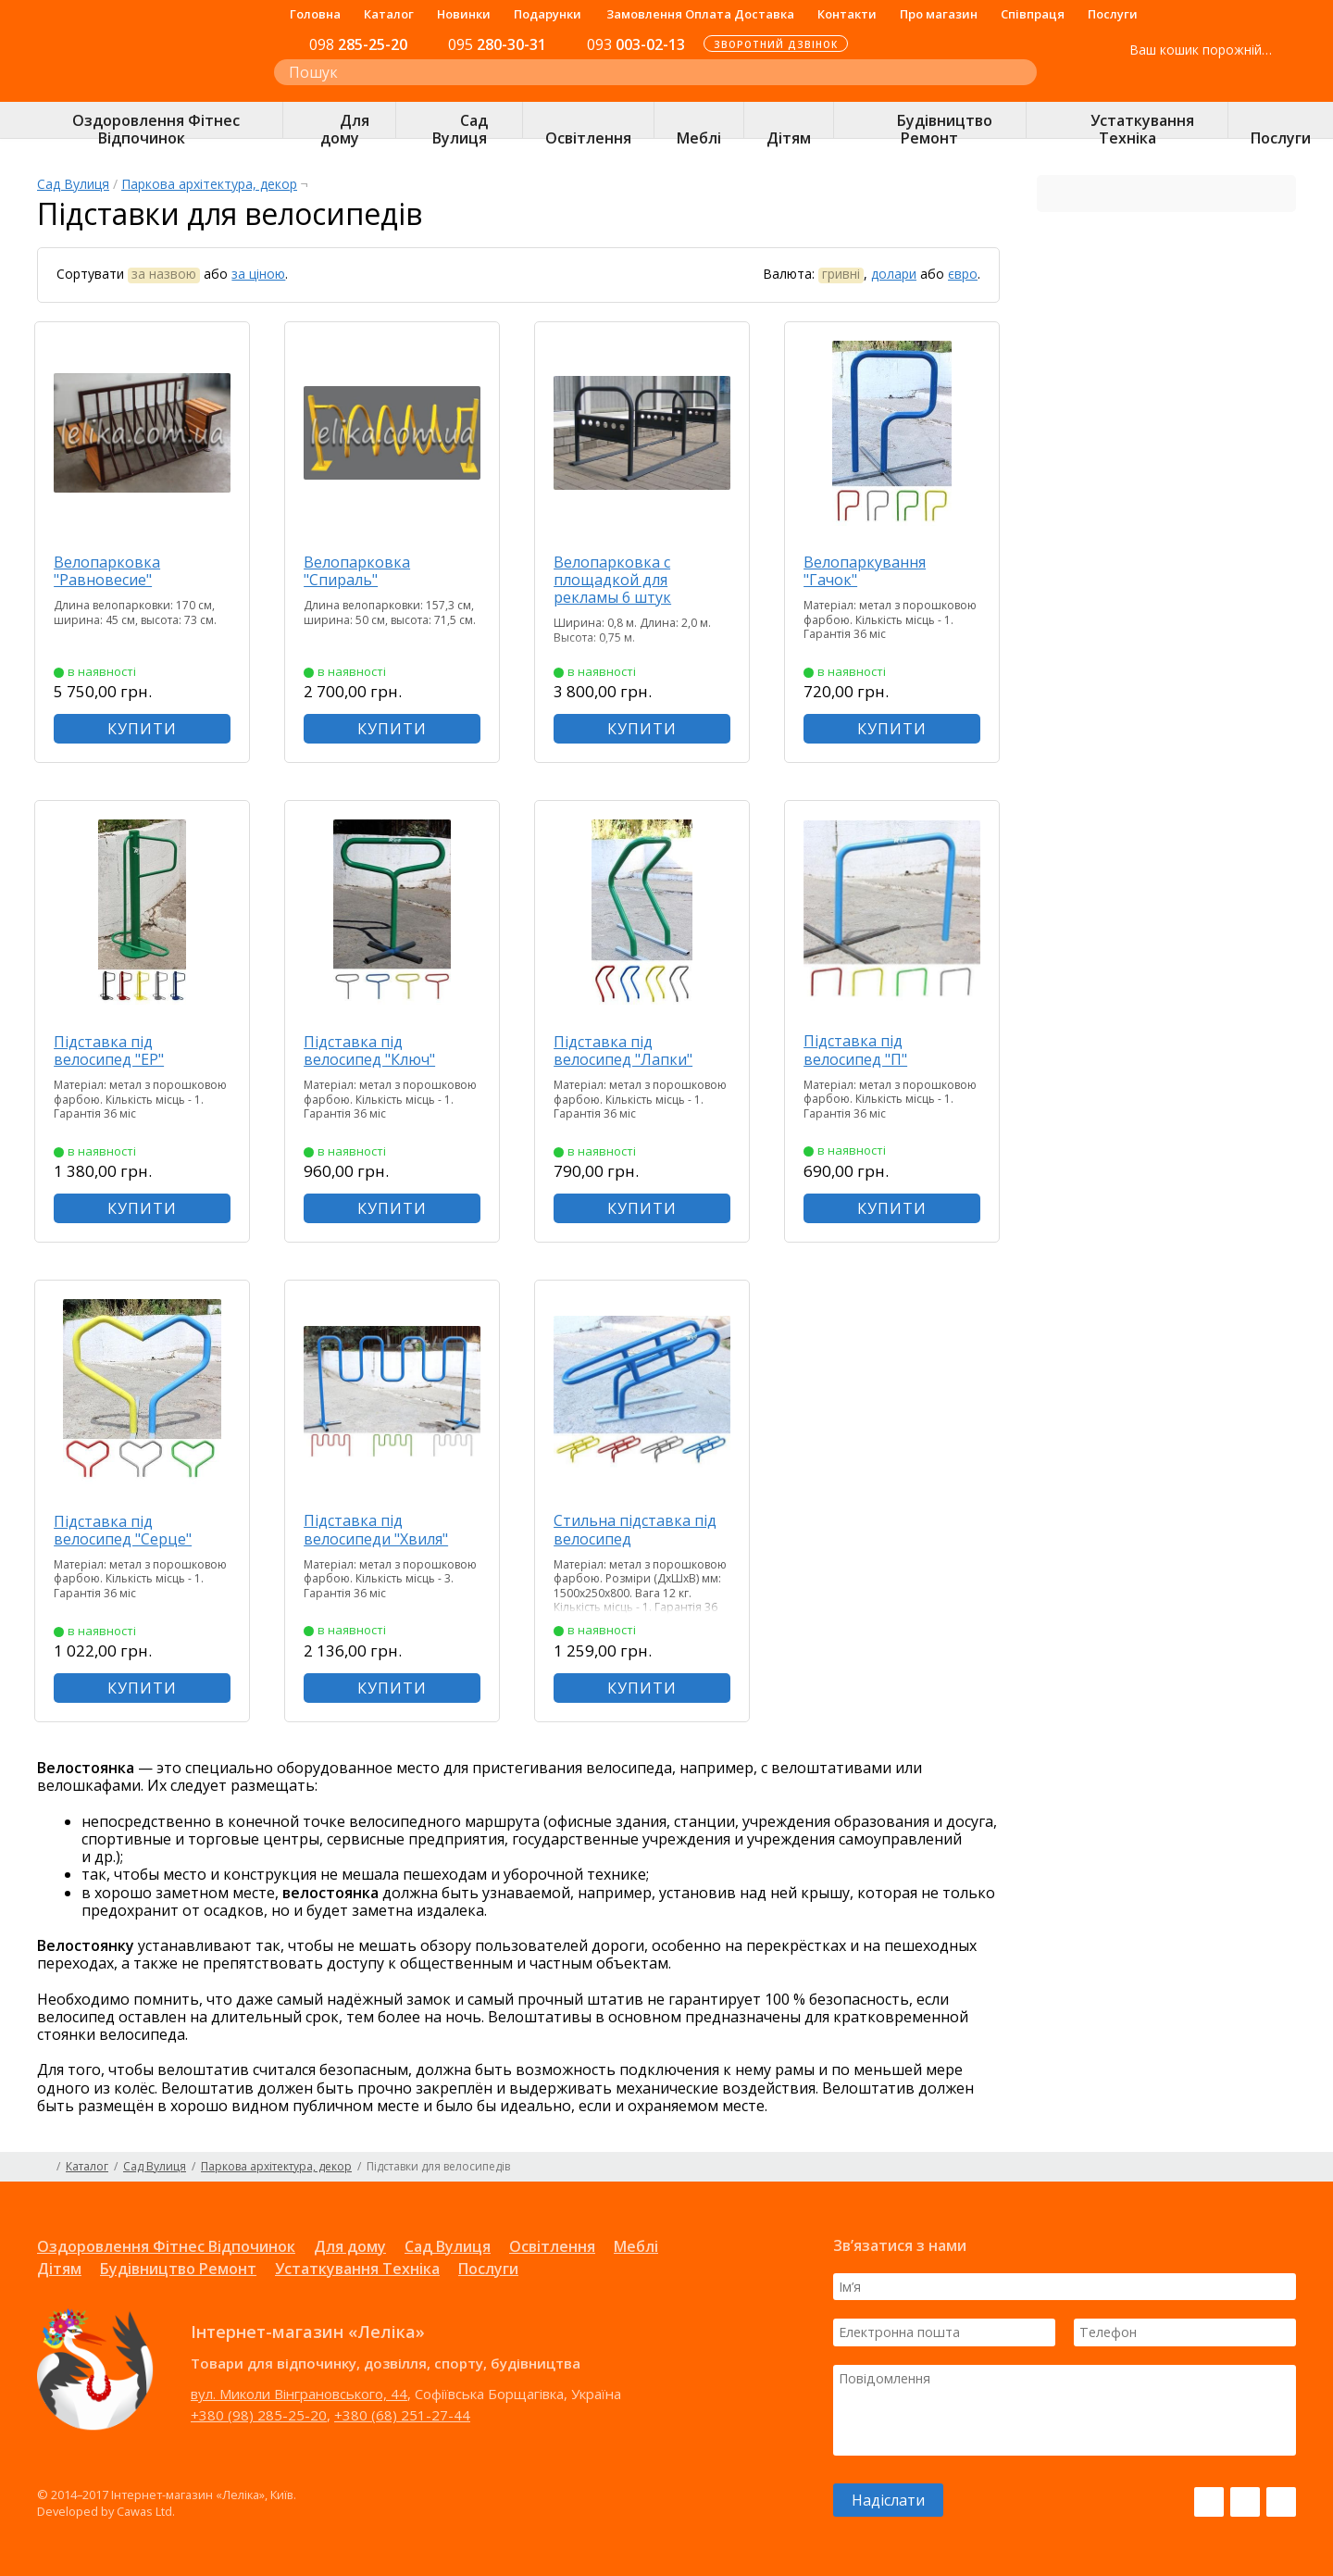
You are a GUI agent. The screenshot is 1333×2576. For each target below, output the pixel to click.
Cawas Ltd (144, 2511)
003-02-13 (636, 44)
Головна (315, 14)
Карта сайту (1289, 2167)
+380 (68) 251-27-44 (402, 2415)
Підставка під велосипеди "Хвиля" (378, 1529)
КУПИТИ (144, 729)
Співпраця (1033, 14)
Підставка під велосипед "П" (858, 1050)
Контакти (847, 14)
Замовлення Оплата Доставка (700, 14)
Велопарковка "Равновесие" (109, 571)
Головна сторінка (44, 2167)
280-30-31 (497, 44)
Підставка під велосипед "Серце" (125, 1530)
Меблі (636, 2246)
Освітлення (552, 2246)
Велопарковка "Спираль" (359, 571)
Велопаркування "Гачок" (867, 571)
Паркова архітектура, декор (209, 184)
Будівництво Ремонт (178, 2268)
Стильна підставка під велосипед (637, 1529)
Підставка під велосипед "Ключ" (372, 1050)
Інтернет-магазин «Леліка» (136, 84)
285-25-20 (358, 44)
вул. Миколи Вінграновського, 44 (299, 2393)
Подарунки (547, 14)
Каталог (389, 14)
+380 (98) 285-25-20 (259, 2415)
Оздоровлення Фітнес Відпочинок (166, 2246)
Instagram (1245, 2502)
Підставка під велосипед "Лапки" (625, 1050)
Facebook (1209, 2502)
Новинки (464, 14)
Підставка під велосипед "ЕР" (111, 1050)
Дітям (59, 2268)
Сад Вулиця (73, 184)
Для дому (350, 2246)
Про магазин (939, 14)
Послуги (1113, 14)
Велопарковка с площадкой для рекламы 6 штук (615, 579)
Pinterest (1281, 2502)
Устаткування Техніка (357, 2268)
